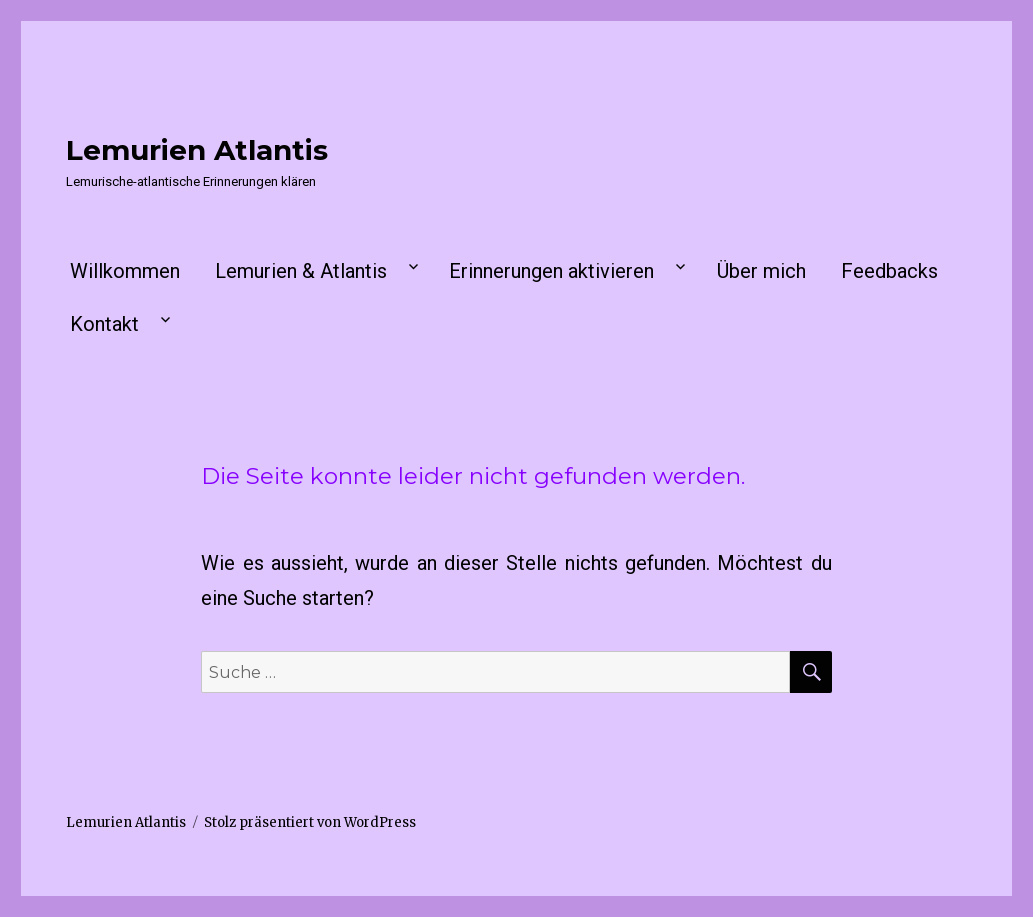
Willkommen (125, 271)
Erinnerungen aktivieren (551, 271)
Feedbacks (889, 271)
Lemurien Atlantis (197, 150)
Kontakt (104, 324)
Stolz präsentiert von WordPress (310, 822)
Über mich (761, 271)
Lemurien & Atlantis (301, 271)
